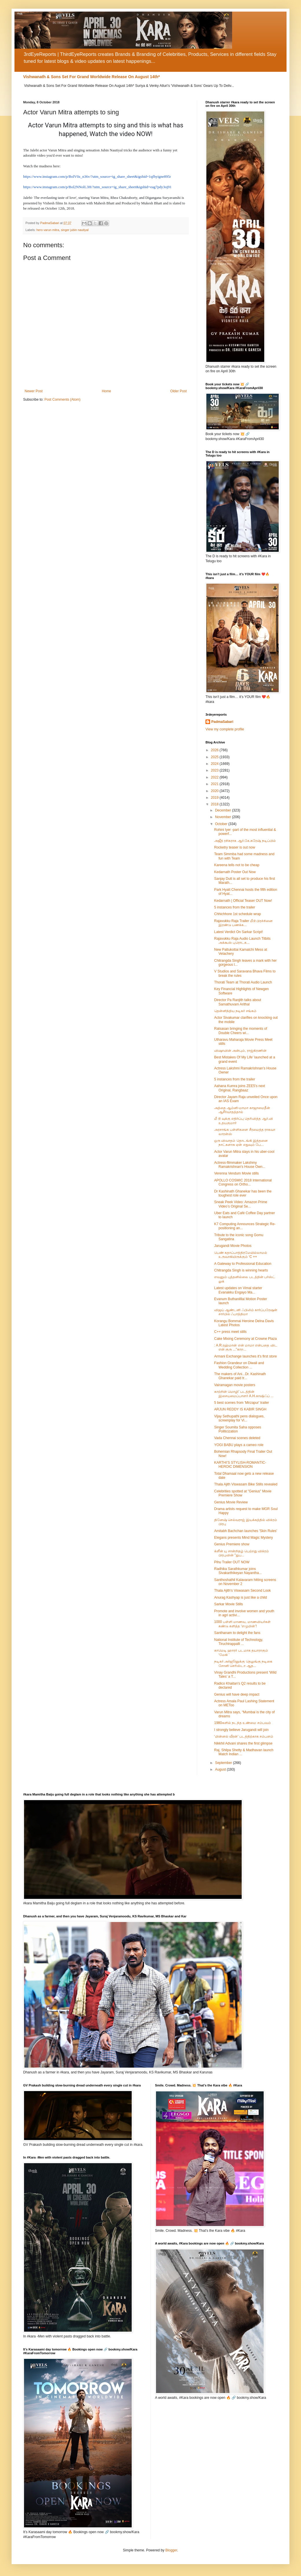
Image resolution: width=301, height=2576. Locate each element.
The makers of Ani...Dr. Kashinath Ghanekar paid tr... (240, 1376)
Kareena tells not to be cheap (236, 865)
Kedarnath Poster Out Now (235, 872)
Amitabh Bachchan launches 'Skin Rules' (245, 1531)
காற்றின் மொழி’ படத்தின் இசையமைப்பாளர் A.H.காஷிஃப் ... (244, 1394)
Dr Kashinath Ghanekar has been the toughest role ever (242, 1193)
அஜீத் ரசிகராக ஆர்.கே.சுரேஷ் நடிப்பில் (245, 841)
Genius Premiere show (231, 1544)
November (223, 817)
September (224, 1763)
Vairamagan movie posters (234, 1385)
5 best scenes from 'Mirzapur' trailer (241, 1403)
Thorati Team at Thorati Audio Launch (243, 982)
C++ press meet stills (230, 1332)
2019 (215, 798)
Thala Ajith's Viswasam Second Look (242, 1591)
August (221, 1769)
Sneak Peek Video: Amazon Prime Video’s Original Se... (240, 1204)
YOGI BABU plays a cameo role (238, 1445)
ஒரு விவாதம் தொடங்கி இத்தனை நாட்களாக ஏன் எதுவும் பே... (241, 1143)
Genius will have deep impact (236, 1694)
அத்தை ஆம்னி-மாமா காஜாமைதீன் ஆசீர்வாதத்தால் (242, 1110)
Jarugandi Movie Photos (233, 1246)
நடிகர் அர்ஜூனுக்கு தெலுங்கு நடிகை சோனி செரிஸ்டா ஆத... (243, 1663)
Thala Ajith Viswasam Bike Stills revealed (246, 1484)
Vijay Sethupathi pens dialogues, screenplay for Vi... (239, 1418)
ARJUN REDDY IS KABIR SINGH (240, 1409)
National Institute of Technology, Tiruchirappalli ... (238, 1642)
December (223, 810)
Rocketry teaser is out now (234, 847)
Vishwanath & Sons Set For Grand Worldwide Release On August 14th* (91, 76)
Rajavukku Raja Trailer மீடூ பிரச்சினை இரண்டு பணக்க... (243, 923)
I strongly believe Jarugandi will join (241, 1730)
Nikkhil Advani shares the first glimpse (243, 1743)
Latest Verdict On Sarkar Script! (238, 932)
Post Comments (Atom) (62, 399)
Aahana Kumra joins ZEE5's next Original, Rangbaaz (239, 1088)
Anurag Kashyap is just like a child (240, 1597)
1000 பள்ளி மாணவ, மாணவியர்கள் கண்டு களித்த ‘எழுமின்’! (242, 1624)
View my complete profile (224, 729)
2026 (215, 750)
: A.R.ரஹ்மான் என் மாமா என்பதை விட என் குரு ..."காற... (245, 1347)
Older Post (178, 391)
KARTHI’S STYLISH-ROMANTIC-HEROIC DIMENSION (240, 1465)
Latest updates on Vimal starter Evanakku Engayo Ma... (238, 1290)
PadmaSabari (222, 722)
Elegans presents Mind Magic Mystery (243, 1538)
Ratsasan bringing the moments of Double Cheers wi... (240, 1031)
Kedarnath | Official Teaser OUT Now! (243, 901)
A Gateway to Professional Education (242, 1264)
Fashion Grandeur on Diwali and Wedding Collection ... (239, 1365)
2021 (215, 784)
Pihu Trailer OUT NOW (231, 1562)
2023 (215, 770)
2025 (215, 757)
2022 (215, 777)
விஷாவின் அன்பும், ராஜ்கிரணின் (240, 1051)
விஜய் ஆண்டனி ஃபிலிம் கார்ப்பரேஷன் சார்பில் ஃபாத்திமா (245, 1312)
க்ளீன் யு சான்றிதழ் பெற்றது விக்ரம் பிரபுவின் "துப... (241, 1553)
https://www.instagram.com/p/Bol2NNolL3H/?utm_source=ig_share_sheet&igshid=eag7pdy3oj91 (97, 187)
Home (106, 391)
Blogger (171, 2550)
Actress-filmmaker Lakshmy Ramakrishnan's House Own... (239, 1165)
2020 (215, 791)
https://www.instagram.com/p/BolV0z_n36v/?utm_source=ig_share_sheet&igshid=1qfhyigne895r (97, 176)
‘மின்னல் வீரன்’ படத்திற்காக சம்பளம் (243, 1736)
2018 (215, 804)
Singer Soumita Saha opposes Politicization (237, 1429)
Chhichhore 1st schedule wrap (237, 914)
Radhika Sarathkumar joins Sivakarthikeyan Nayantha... (238, 1571)
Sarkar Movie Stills (228, 1604)
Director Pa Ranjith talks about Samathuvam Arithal (237, 1002)
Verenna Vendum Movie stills (236, 1173)
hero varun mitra (47, 230)
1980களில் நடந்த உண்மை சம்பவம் (242, 1723)
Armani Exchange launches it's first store (245, 1356)
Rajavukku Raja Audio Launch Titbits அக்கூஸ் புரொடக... (242, 941)
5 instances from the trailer (234, 907)
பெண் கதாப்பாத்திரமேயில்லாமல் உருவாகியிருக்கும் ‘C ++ (240, 1255)
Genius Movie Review (231, 1502)
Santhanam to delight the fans (237, 1633)
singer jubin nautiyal (74, 230)
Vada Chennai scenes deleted (237, 1438)
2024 (215, 764)
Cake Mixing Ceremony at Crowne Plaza (245, 1339)
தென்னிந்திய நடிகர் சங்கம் (235, 1011)
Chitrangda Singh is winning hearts (241, 1270)
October (221, 824)
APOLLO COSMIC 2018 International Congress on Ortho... (243, 1182)
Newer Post (34, 391)
